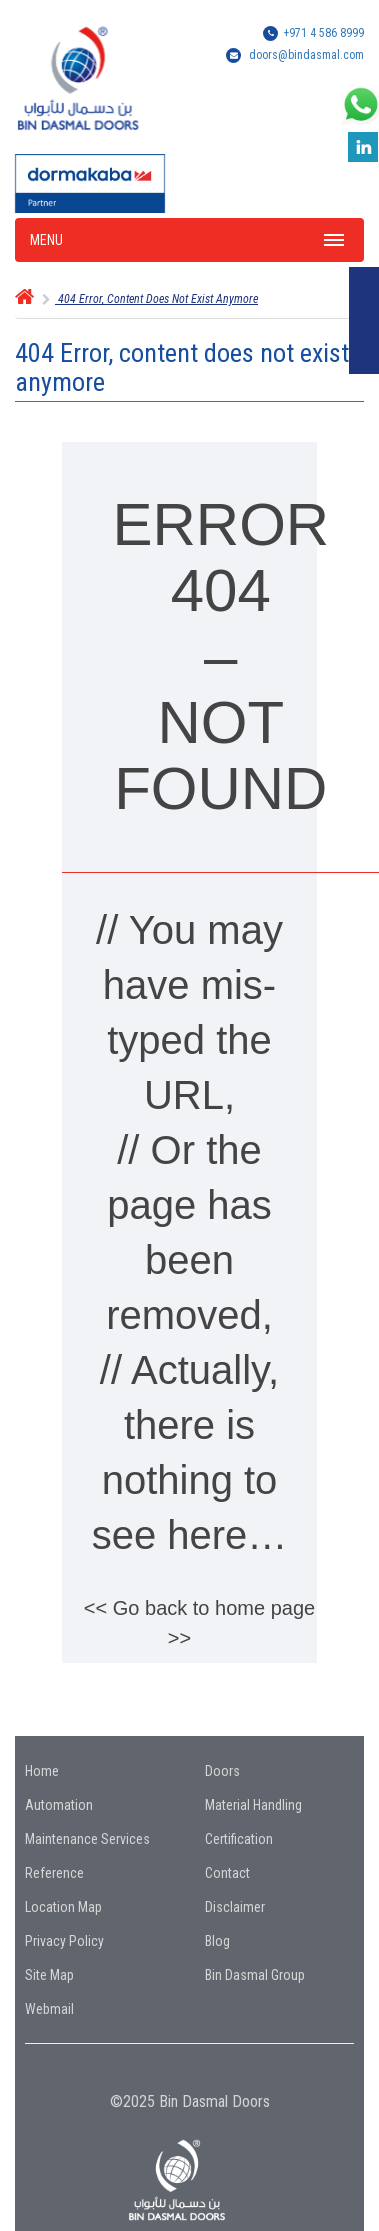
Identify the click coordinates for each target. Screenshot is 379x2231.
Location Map (63, 1907)
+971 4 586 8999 (323, 33)
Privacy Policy (64, 1941)
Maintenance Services (87, 1839)
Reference (54, 1873)
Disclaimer (235, 1907)
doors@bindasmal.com (306, 55)
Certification (239, 1839)
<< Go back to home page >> (199, 1623)
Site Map (49, 1975)
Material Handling (253, 1805)
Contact (227, 1873)
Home (42, 1771)
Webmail (49, 2009)
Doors (222, 1771)
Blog (217, 1941)
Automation (59, 1805)
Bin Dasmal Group (255, 1975)
